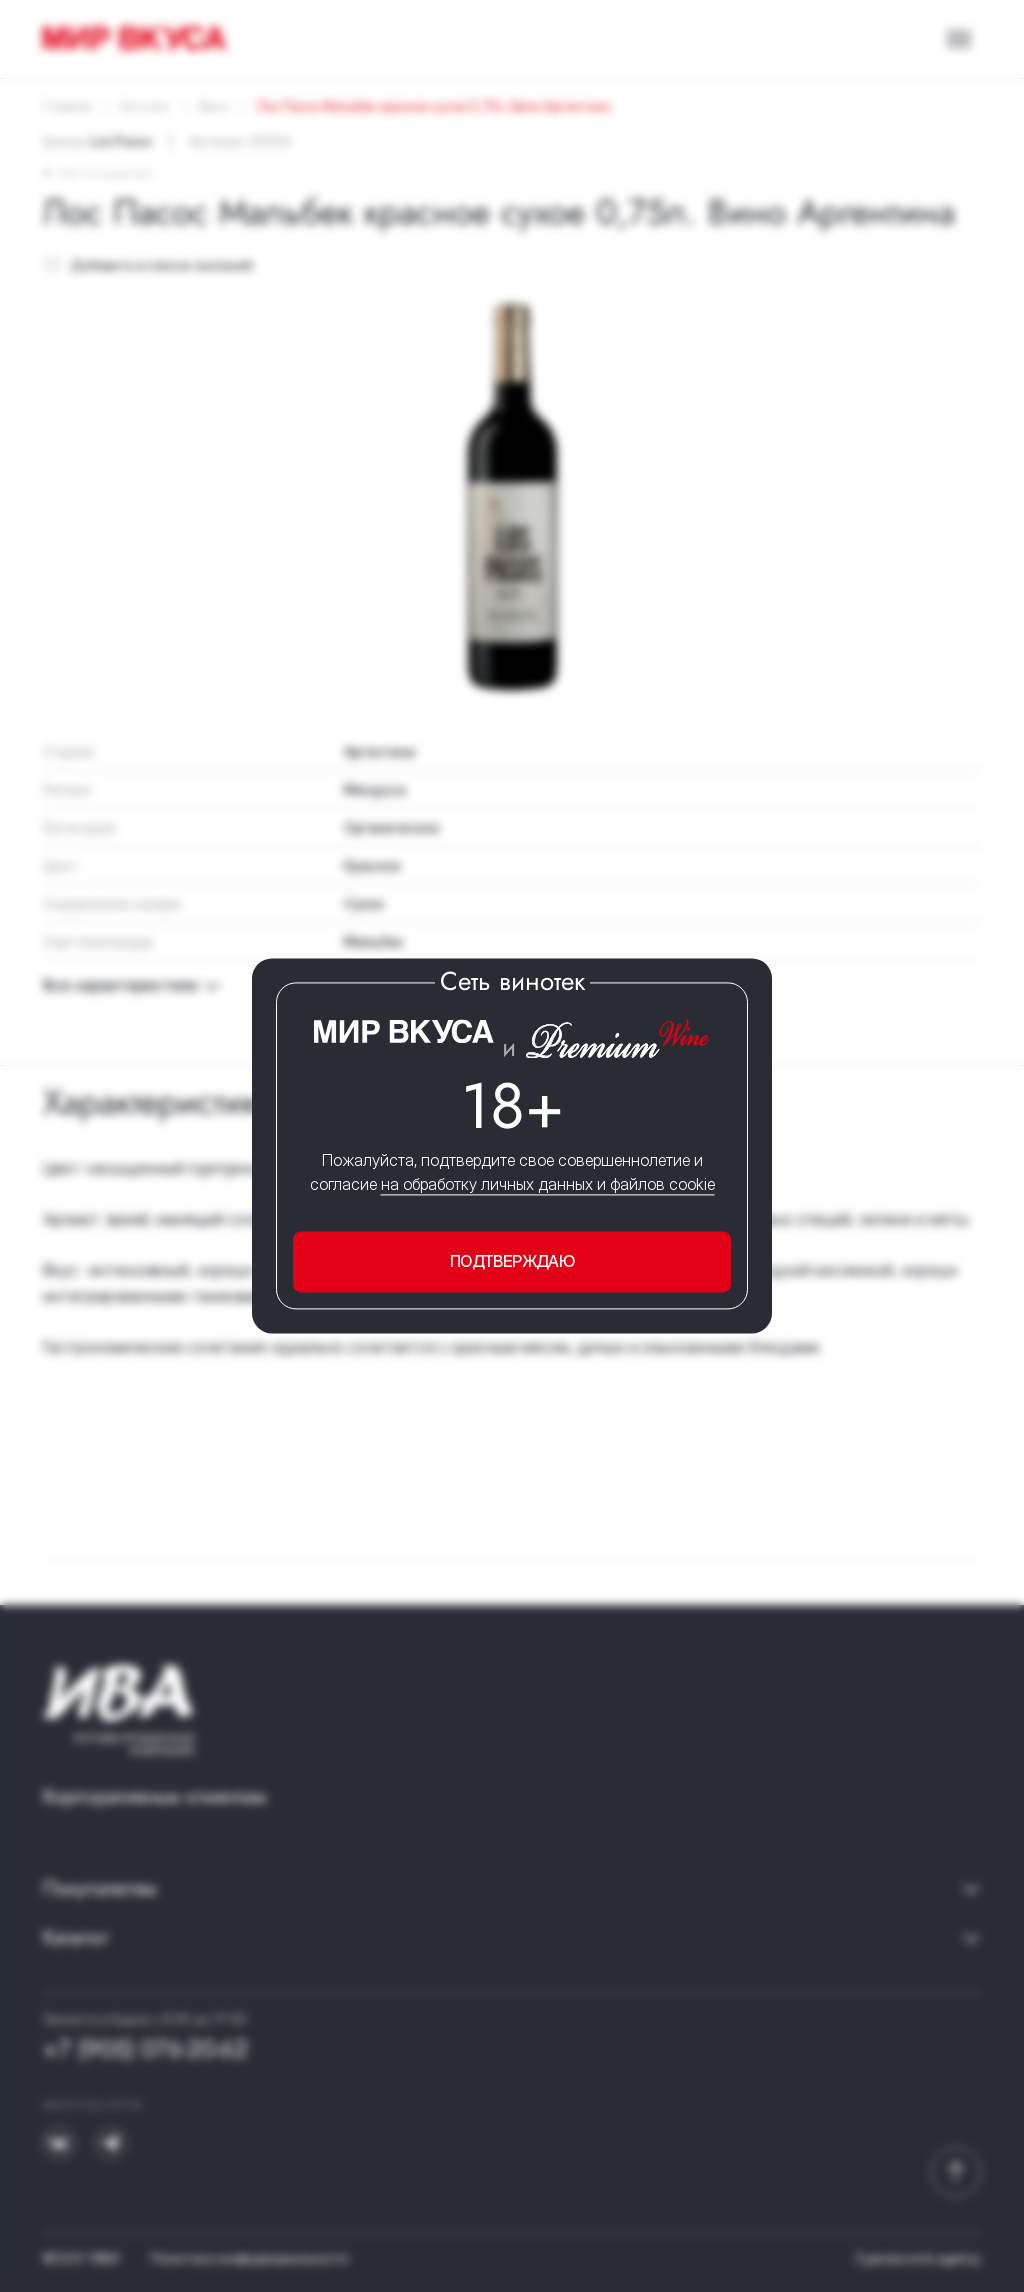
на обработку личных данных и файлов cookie (548, 1184)
